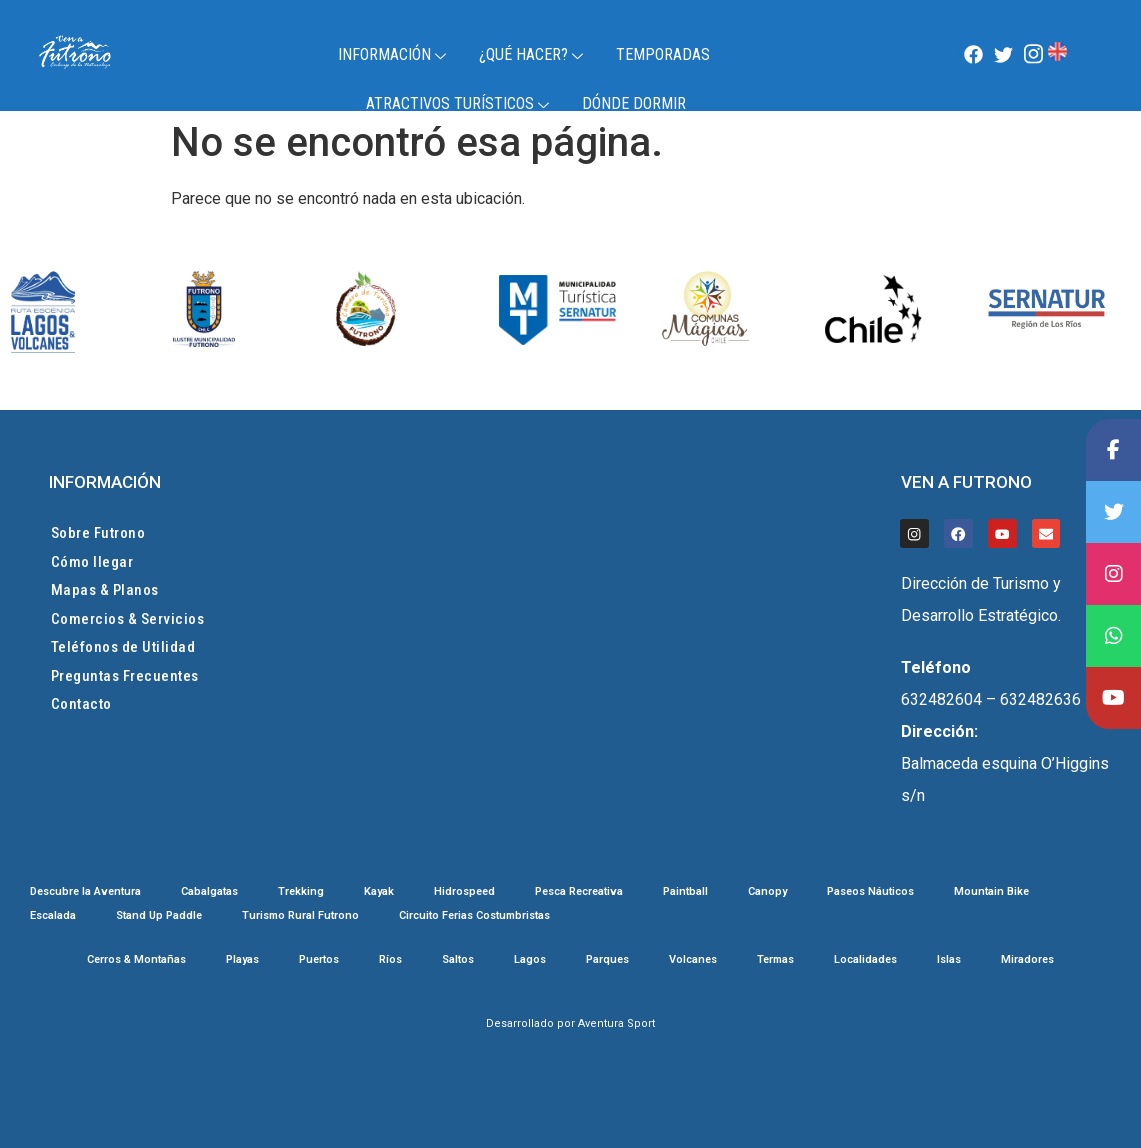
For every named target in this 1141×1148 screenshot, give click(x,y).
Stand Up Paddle (159, 916)
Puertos (319, 960)
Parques (607, 960)
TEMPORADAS (663, 54)
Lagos (530, 960)
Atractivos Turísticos (460, 103)
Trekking (301, 892)
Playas (242, 960)
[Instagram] (1033, 55)
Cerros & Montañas (136, 960)
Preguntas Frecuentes (125, 676)
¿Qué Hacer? (533, 54)
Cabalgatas (209, 892)
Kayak (379, 892)
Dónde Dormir (634, 103)
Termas (775, 960)
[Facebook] (974, 55)
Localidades (865, 960)
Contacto (81, 704)
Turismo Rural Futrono (300, 916)
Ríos (390, 960)
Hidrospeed (464, 892)
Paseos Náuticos (870, 892)
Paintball (685, 892)
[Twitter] (1004, 55)
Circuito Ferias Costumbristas (474, 916)
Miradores (1027, 960)
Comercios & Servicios (128, 619)
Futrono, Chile (1091, 56)
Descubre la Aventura (85, 892)
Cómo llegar (92, 562)
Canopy (767, 892)
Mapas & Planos (105, 590)
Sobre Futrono (98, 533)
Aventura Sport (616, 1023)
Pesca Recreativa (579, 892)
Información (394, 54)
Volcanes (693, 960)
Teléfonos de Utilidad (123, 647)
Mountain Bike (991, 892)
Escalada (53, 916)
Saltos (458, 960)
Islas (949, 960)
